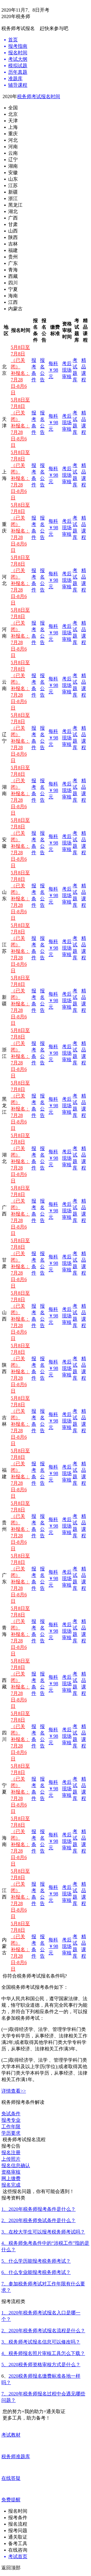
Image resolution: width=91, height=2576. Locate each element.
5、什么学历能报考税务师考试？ (36, 2261)
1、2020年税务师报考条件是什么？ (38, 2209)
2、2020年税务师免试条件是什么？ (38, 2220)
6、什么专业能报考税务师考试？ (36, 2272)
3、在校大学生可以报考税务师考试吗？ (43, 2231)
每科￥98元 (53, 370)
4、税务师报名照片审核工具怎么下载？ (43, 2353)
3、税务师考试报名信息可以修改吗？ (40, 2342)
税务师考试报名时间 (38, 96)
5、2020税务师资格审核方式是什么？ (40, 2364)
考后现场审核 (67, 370)
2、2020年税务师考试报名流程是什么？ (43, 2330)
